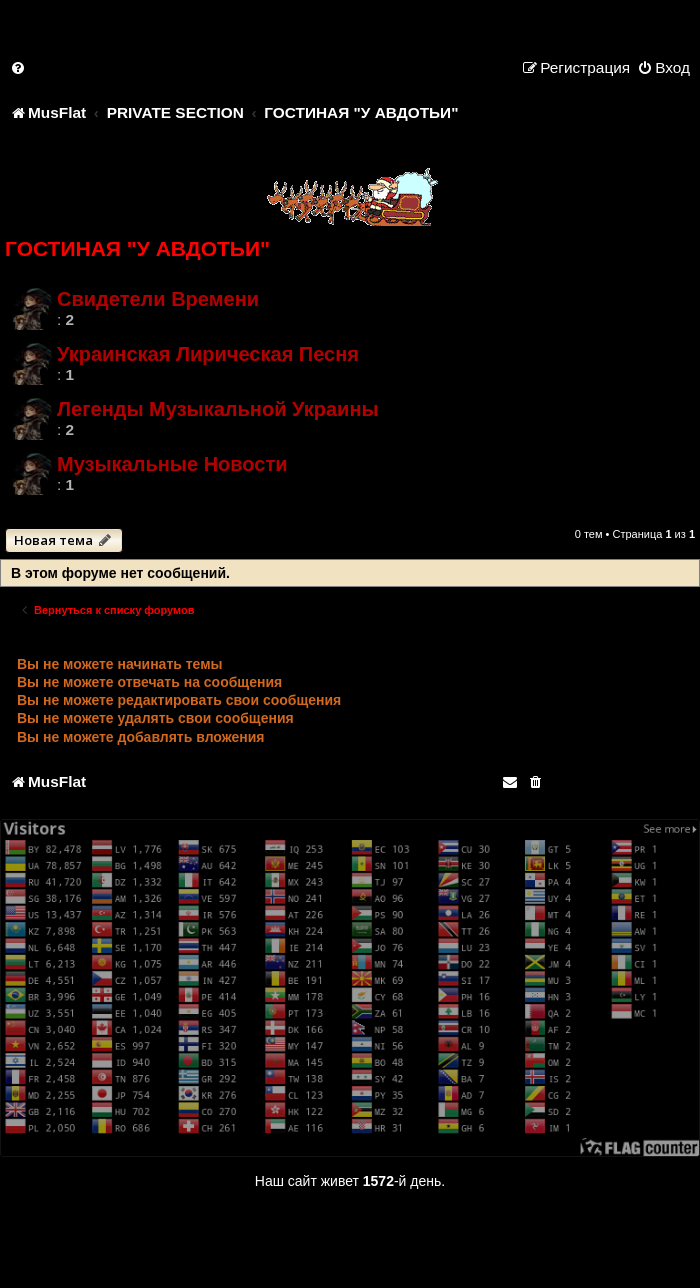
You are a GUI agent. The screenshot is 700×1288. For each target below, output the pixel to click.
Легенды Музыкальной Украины (218, 409)
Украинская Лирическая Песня (208, 354)
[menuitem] (19, 67)
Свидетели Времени (158, 299)
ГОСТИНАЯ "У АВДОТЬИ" (137, 248)
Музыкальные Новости (172, 464)
